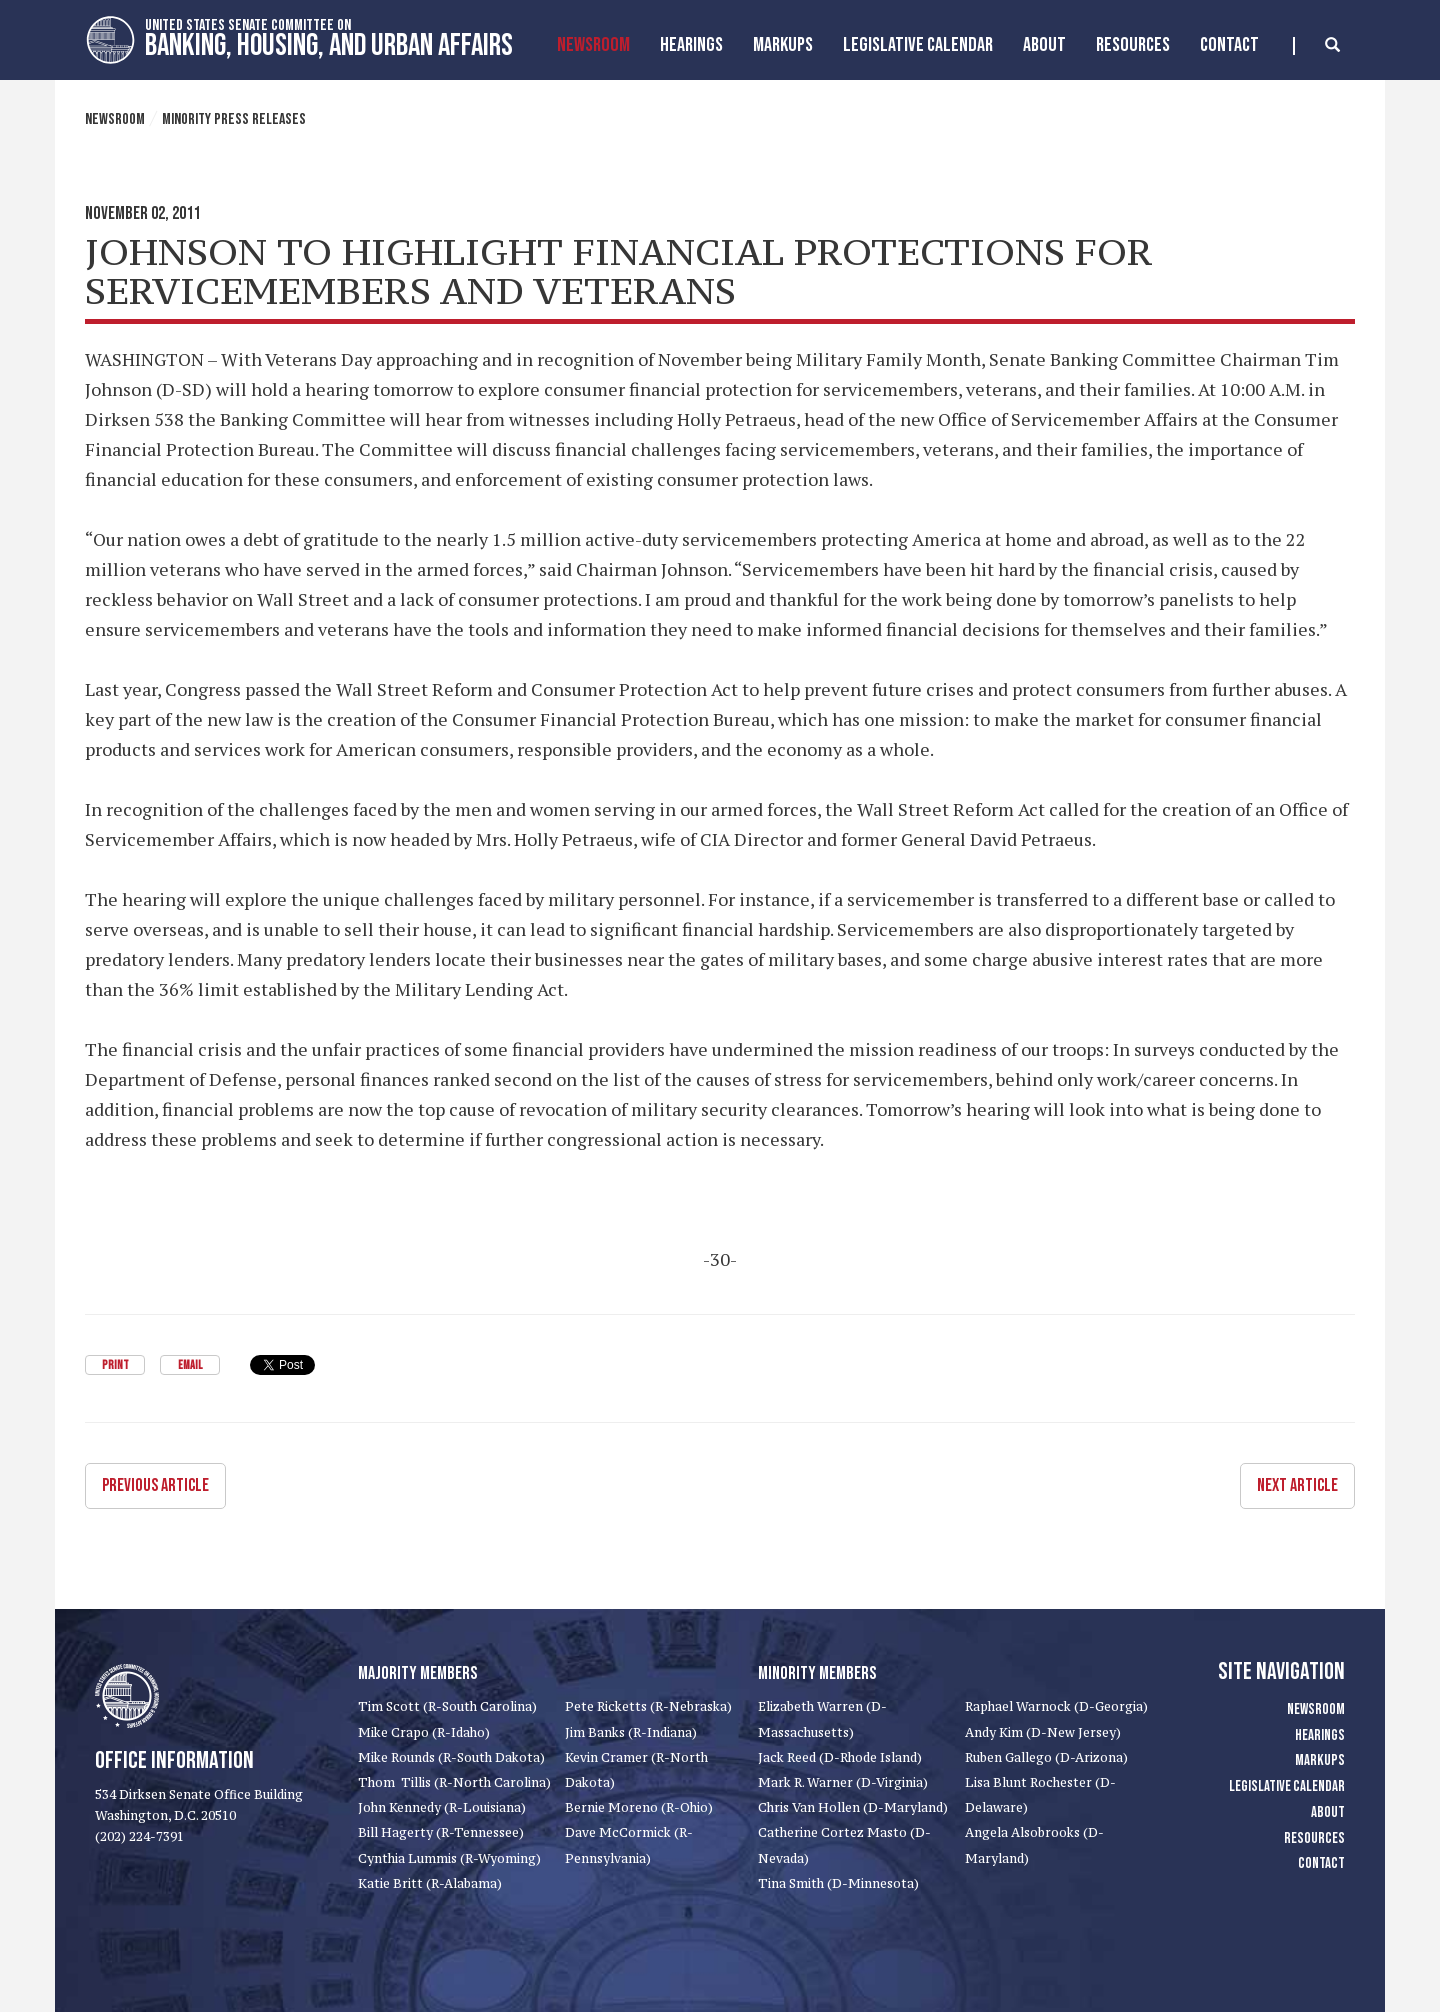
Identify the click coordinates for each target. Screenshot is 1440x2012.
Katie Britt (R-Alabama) (430, 1883)
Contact (1229, 45)
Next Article (1297, 1485)
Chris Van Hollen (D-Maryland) (853, 1807)
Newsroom (593, 45)
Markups (1320, 1760)
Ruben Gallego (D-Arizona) (1046, 1757)
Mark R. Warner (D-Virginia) (843, 1782)
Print (115, 1365)
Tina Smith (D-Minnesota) (838, 1883)
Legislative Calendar (918, 45)
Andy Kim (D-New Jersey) (1043, 1732)
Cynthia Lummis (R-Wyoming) (449, 1858)
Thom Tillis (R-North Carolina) (454, 1782)
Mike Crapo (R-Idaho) (424, 1732)
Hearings (691, 45)
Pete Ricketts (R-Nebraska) (648, 1706)
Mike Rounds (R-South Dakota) (451, 1757)
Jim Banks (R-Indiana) (631, 1732)
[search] (1316, 46)
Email (190, 1365)
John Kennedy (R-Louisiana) (442, 1807)
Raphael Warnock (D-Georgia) (1056, 1706)
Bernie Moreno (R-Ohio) (639, 1807)
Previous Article (155, 1485)
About (1044, 45)
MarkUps (783, 45)
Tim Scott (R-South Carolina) (447, 1706)
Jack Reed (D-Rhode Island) (840, 1757)
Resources (1133, 45)
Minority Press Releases (234, 119)
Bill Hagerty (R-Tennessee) (441, 1832)
